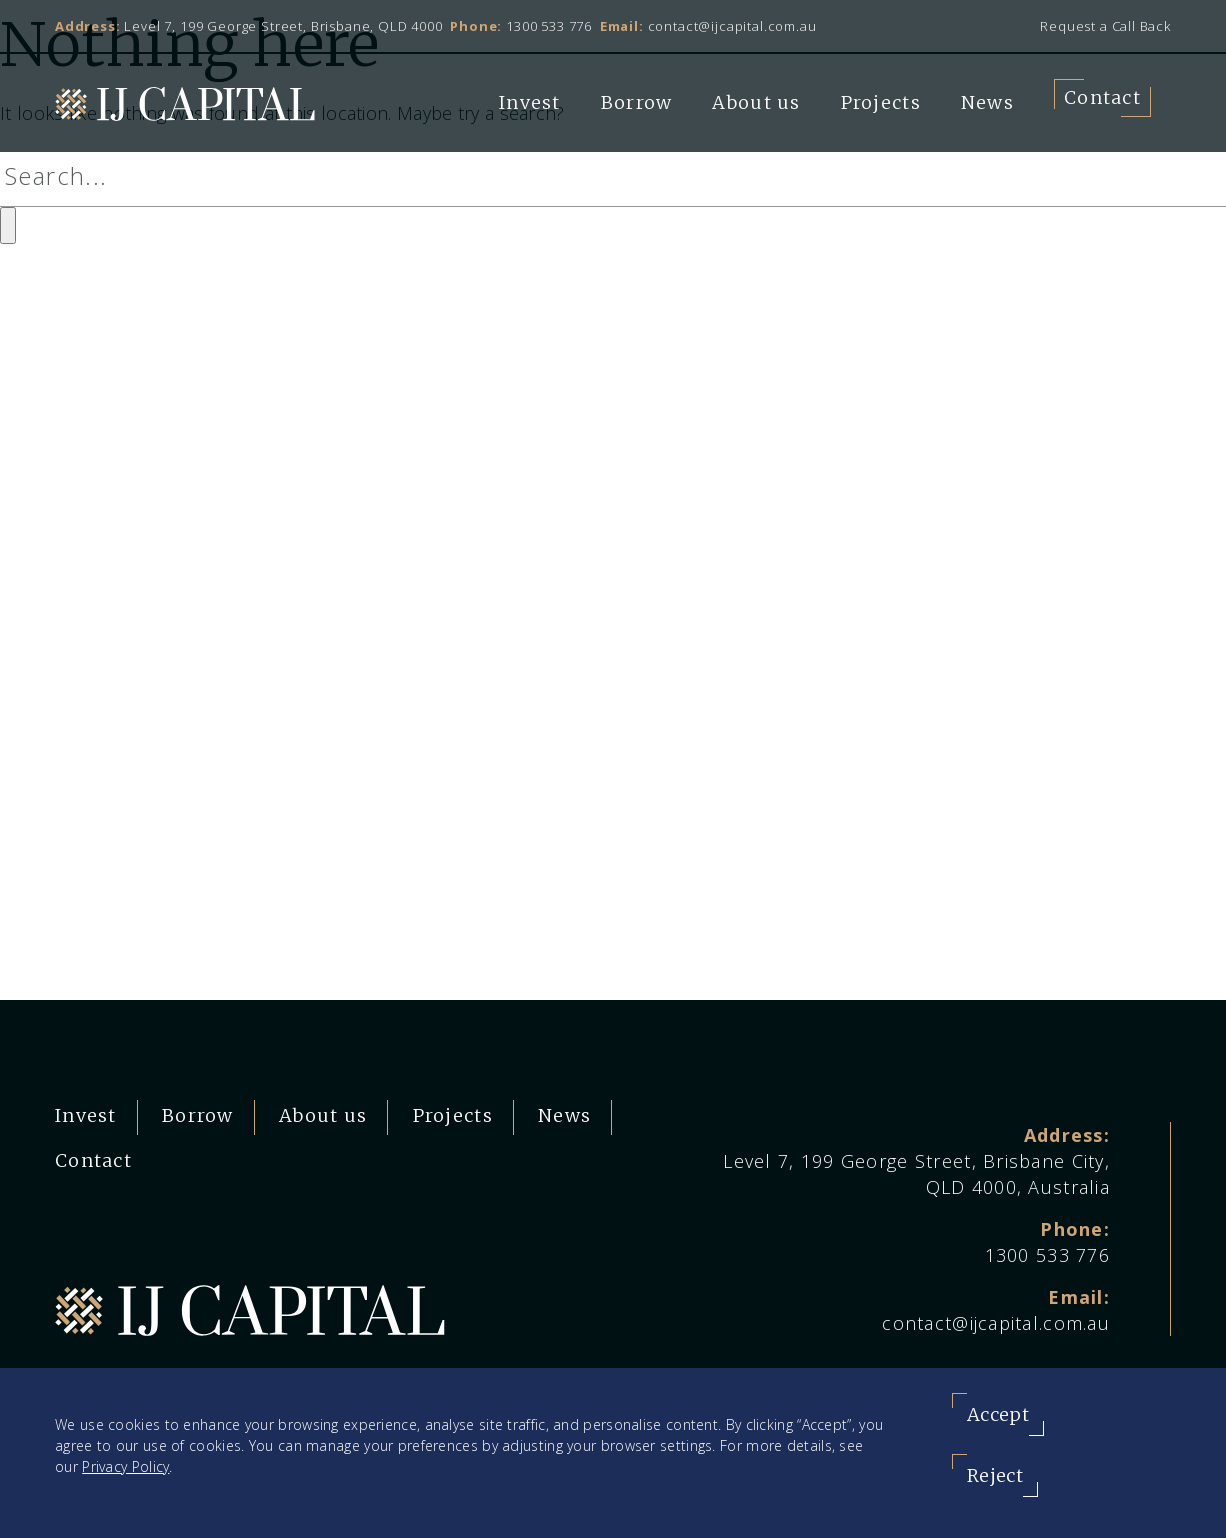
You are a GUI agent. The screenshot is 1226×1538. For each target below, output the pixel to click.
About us (756, 102)
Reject (995, 1475)
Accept (998, 1414)
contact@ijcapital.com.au (732, 26)
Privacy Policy (125, 1466)
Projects (881, 102)
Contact (1102, 97)
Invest (530, 102)
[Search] (613, 176)
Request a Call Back (1105, 26)
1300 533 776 (549, 26)
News (987, 102)
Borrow (637, 102)
